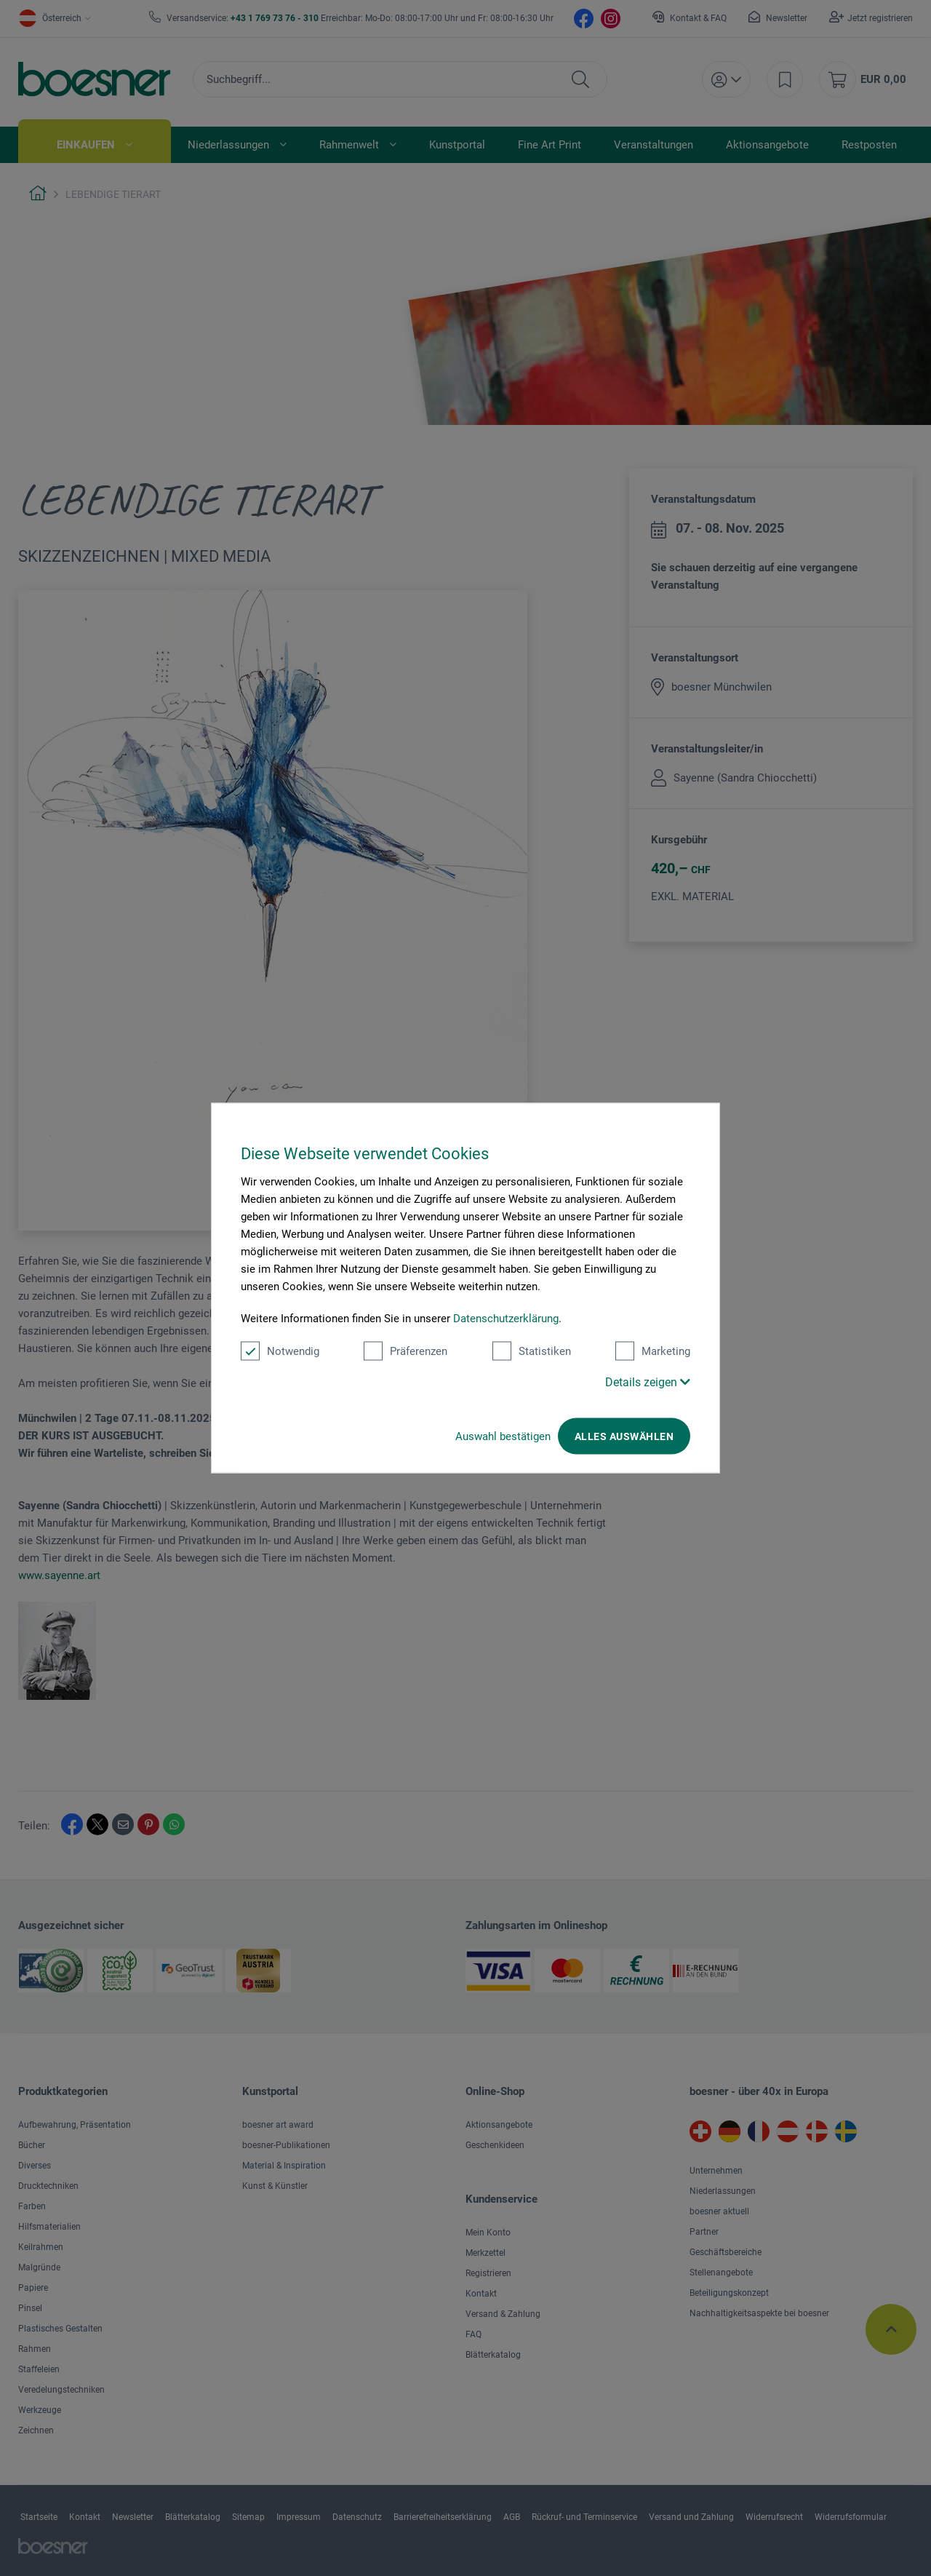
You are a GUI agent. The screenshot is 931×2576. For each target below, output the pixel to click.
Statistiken (531, 1351)
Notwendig (280, 1351)
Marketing (652, 1351)
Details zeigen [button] (647, 1382)
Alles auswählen (624, 1436)
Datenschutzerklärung (506, 1318)
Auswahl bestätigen (503, 1436)
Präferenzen (405, 1351)
